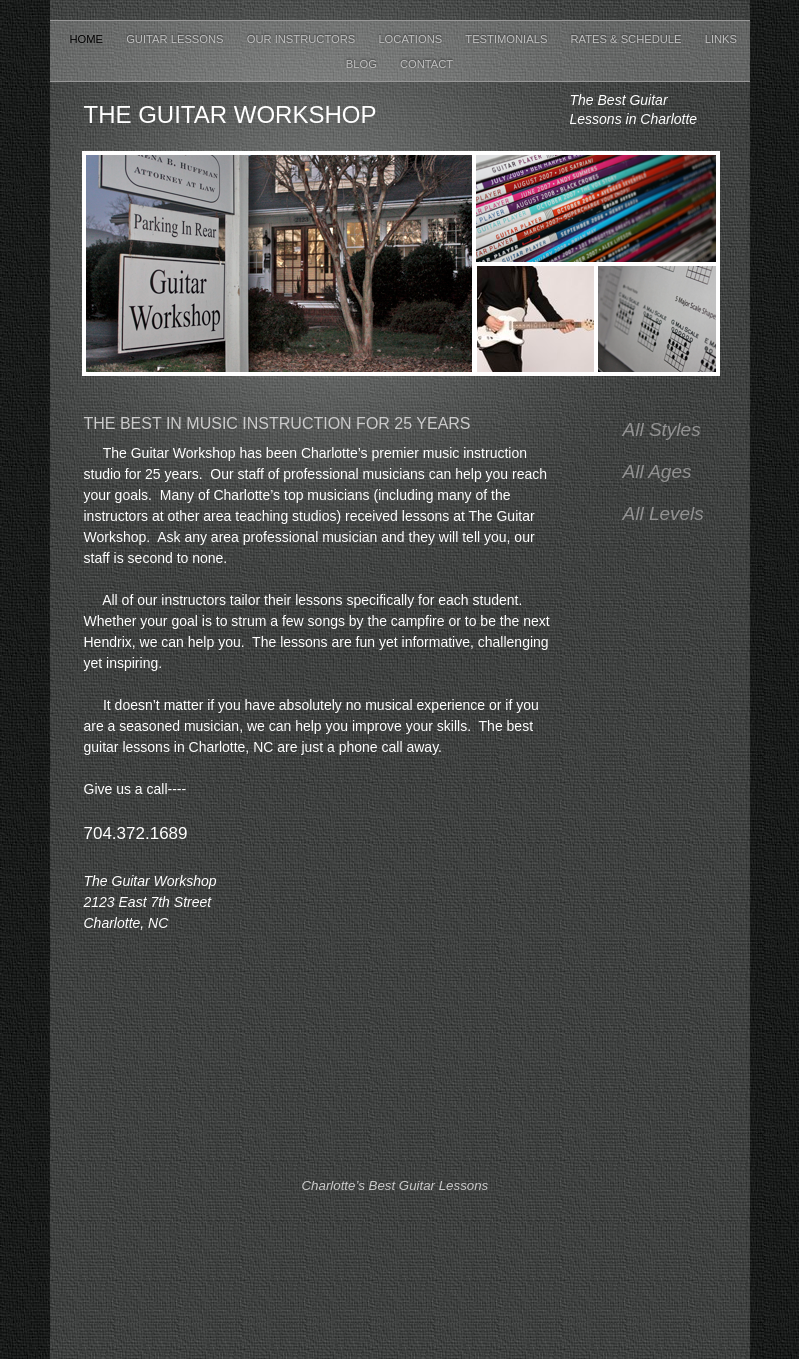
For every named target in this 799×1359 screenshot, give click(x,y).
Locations (411, 39)
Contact (426, 64)
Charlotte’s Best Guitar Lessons (395, 1185)
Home (88, 39)
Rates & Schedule (627, 39)
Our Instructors (303, 39)
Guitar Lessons (176, 39)
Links (721, 39)
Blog (363, 64)
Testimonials (507, 39)
